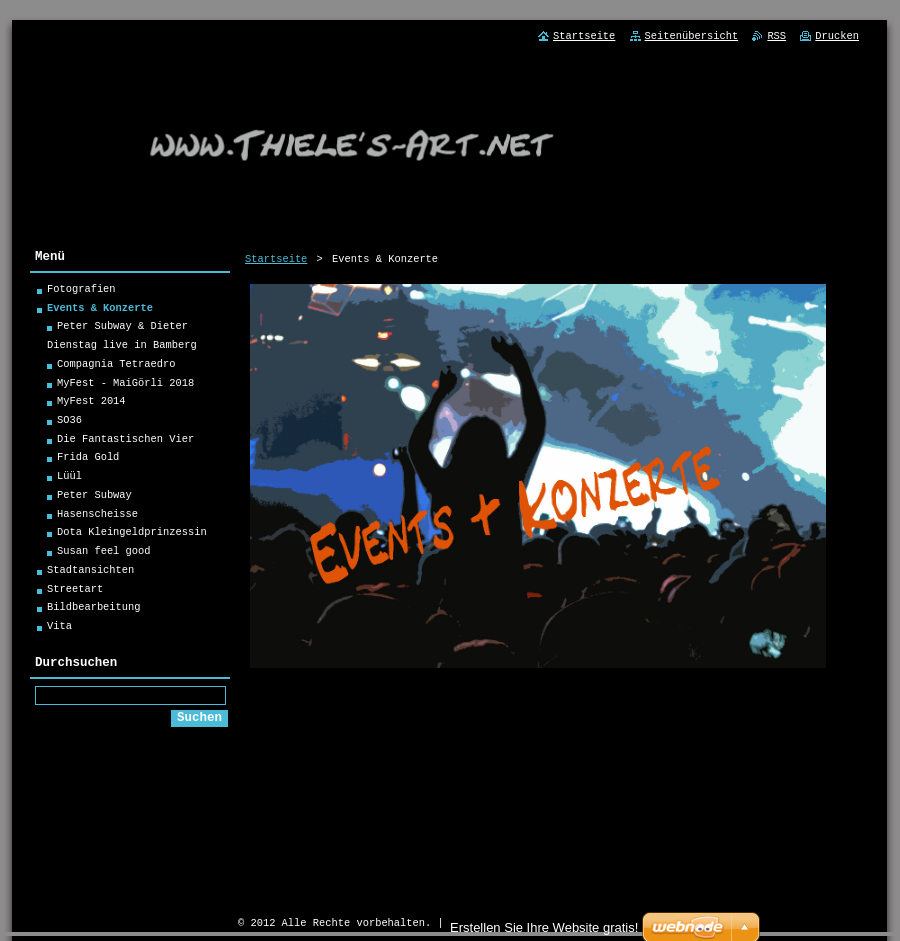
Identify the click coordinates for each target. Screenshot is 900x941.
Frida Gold (88, 460)
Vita (59, 629)
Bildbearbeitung (94, 610)
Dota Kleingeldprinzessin (132, 535)
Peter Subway (94, 498)
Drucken (837, 36)
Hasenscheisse (97, 517)
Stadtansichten (90, 573)
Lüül (69, 479)
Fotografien (81, 292)
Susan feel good (104, 554)
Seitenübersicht (692, 36)
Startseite (276, 259)
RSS (776, 36)
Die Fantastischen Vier (125, 442)
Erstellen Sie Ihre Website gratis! (544, 927)
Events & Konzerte (100, 311)
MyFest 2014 (91, 404)
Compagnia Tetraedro (116, 367)
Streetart (75, 592)
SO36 (69, 423)
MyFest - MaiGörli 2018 (125, 386)
